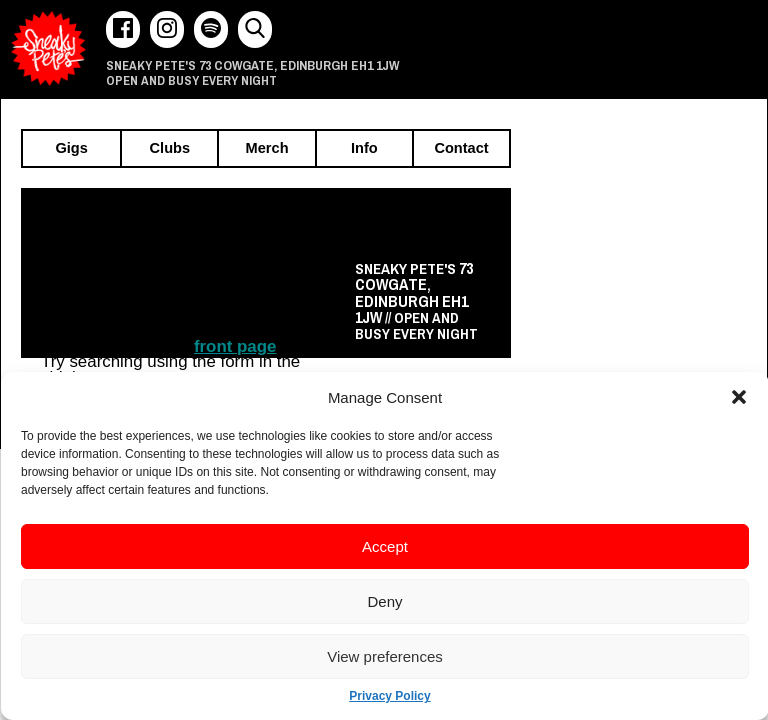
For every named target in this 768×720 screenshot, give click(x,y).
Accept (385, 546)
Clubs (170, 148)
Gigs (71, 148)
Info (364, 148)
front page (235, 346)
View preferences (385, 656)
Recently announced (404, 222)
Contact (461, 148)
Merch (267, 148)
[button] (739, 397)
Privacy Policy (389, 696)
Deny (384, 601)
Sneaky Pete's (48, 48)
